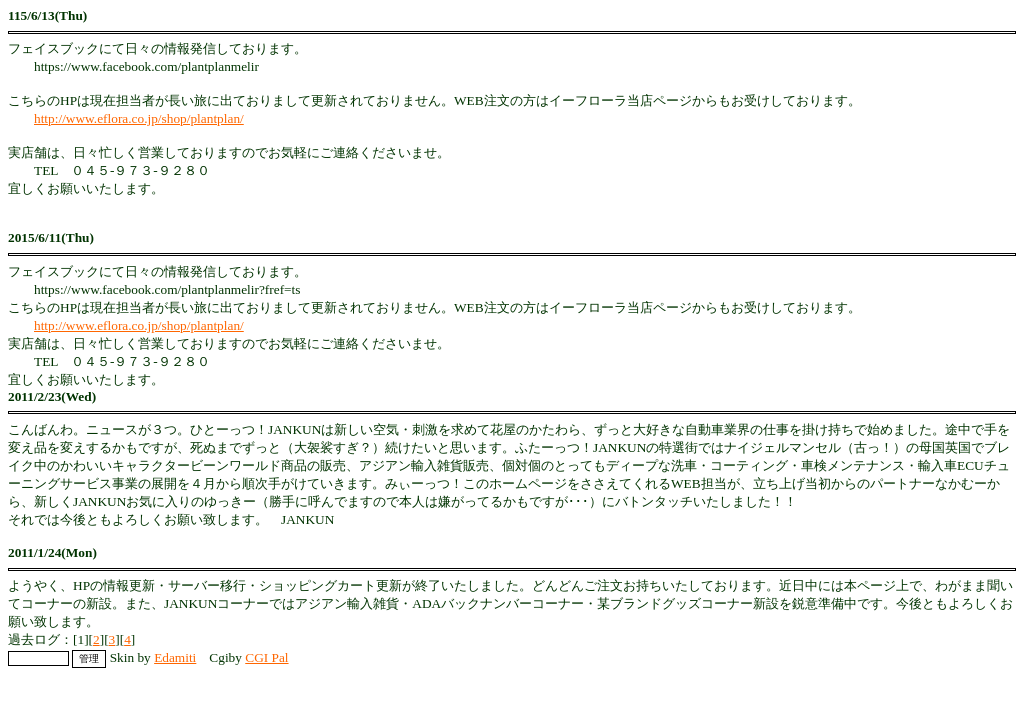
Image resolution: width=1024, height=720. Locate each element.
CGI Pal (266, 657)
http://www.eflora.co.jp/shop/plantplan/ (139, 118)
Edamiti (175, 657)
